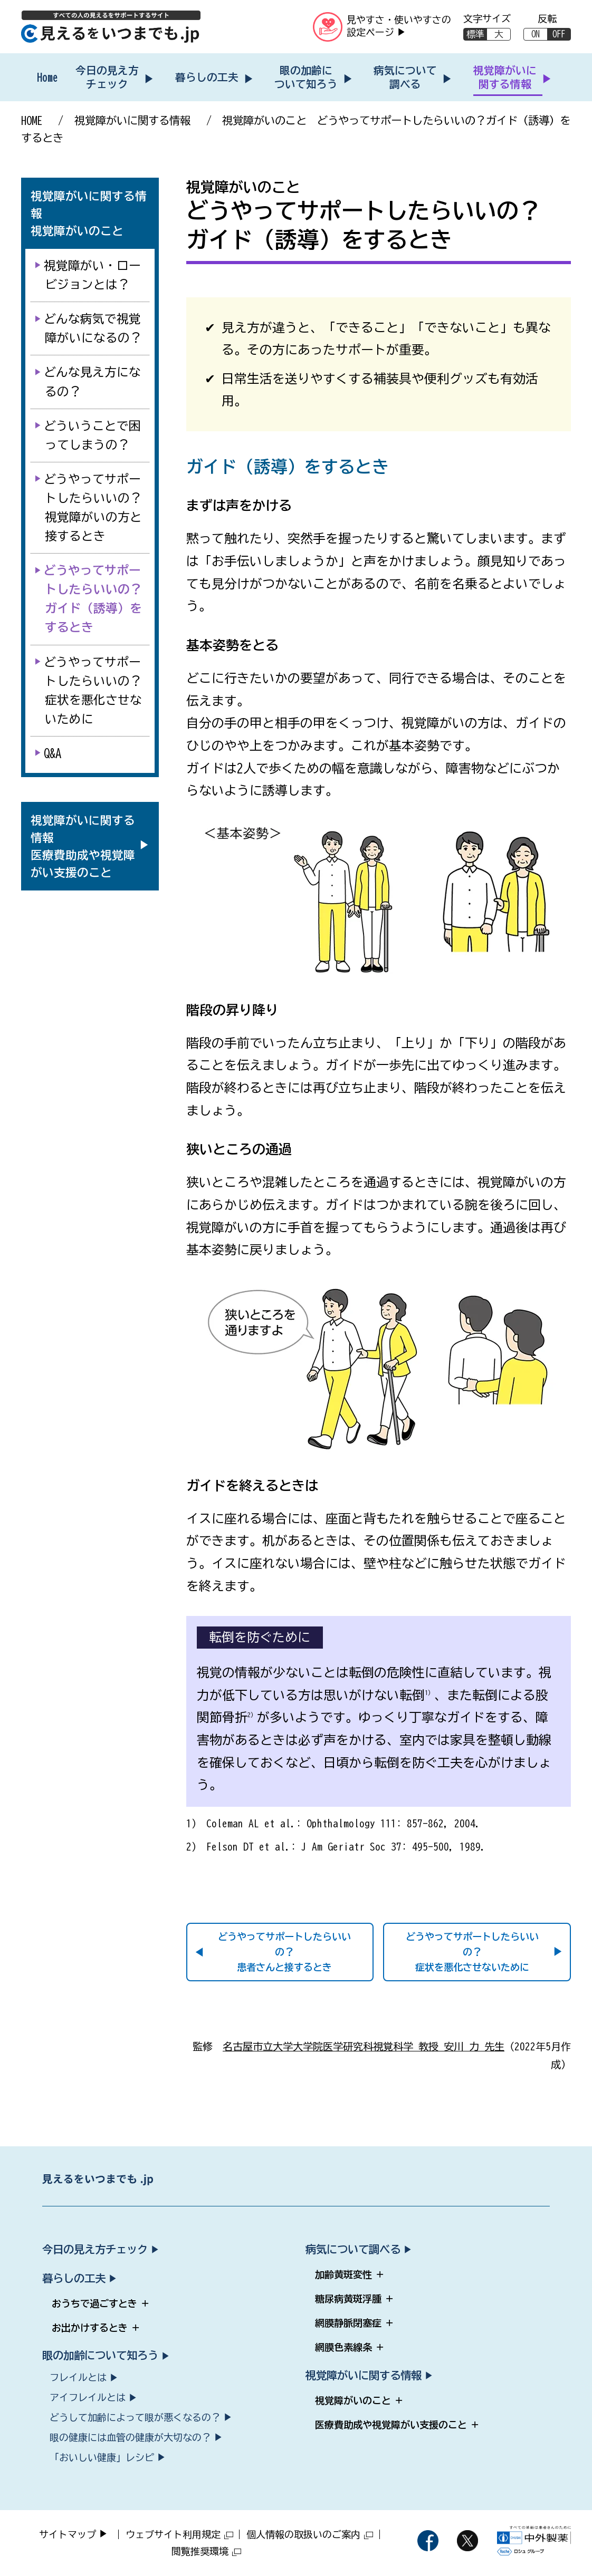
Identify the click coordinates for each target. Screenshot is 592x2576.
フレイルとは (78, 2377)
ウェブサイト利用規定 (179, 2534)
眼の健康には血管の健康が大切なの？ (130, 2437)
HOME (31, 120)
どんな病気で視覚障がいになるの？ (93, 328)
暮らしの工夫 (206, 77)
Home (47, 77)
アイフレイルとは (88, 2397)
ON (535, 34)
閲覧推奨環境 (206, 2551)
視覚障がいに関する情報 (505, 77)
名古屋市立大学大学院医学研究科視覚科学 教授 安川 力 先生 (363, 2046)
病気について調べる (405, 77)
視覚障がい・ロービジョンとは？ (93, 274)
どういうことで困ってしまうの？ (93, 435)
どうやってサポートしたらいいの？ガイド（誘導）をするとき (93, 598)
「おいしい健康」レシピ (102, 2457)
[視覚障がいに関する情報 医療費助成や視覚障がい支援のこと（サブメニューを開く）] (83, 846)
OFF (558, 34)
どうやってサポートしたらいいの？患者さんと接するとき (284, 1952)
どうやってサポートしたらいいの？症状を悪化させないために (472, 1952)
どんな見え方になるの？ (93, 381)
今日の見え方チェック (107, 77)
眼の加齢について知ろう (306, 77)
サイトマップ (67, 2534)
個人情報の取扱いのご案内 (309, 2534)
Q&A (53, 753)
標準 (475, 34)
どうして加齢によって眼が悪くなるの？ (135, 2417)
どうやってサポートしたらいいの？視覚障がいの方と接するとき (93, 507)
